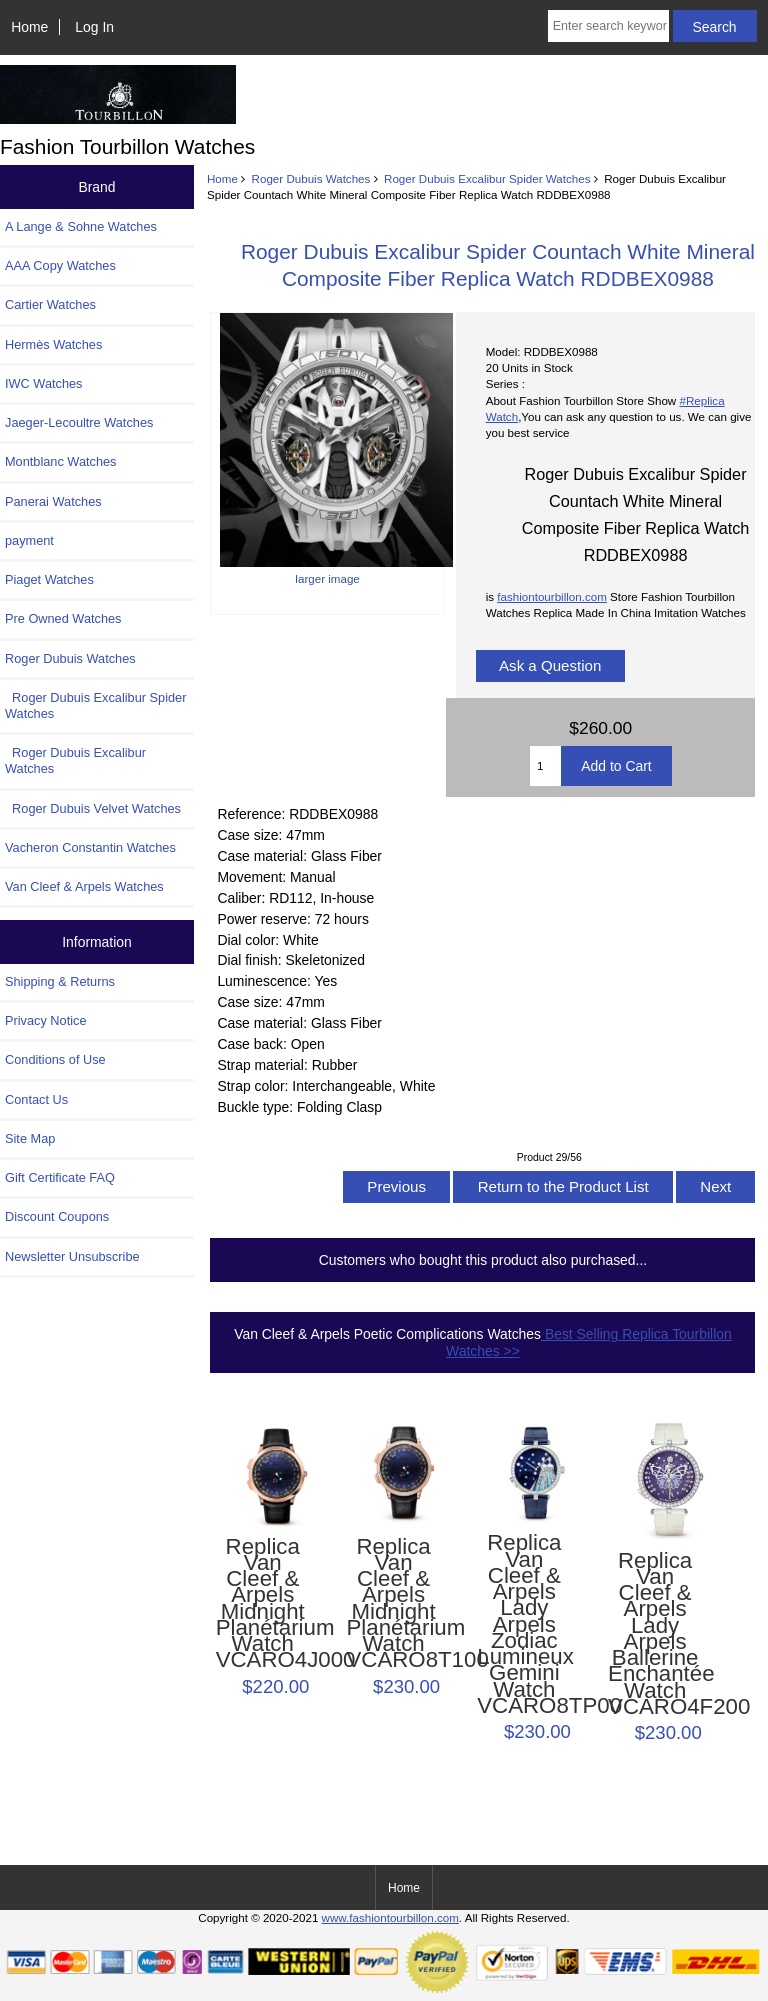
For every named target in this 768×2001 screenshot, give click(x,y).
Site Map (30, 1138)
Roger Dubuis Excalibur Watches (75, 760)
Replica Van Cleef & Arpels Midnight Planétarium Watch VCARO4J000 (263, 1604)
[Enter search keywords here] (608, 26)
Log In (94, 27)
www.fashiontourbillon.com (390, 1917)
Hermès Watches (53, 344)
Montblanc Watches (61, 461)
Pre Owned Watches (63, 618)
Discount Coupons (57, 1216)
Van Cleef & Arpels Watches (84, 886)
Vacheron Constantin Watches (90, 847)
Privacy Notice (45, 1020)
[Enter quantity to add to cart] (545, 766)
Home (29, 27)
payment (29, 540)
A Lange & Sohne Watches (81, 226)
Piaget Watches (49, 579)
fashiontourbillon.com (552, 596)
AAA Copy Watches (60, 265)
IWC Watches (43, 383)
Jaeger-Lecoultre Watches (79, 422)
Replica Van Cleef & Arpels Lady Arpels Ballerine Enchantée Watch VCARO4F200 (655, 1634)
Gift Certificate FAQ (60, 1177)
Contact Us (36, 1099)
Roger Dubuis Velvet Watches (93, 808)
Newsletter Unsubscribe (72, 1256)
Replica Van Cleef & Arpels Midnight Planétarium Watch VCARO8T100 (393, 1604)
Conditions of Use (55, 1059)
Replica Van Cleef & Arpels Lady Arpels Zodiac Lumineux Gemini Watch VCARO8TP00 (524, 1624)
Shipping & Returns (60, 981)
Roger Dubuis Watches (311, 178)
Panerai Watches (53, 501)
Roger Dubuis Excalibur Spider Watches (487, 178)
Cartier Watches (50, 304)
